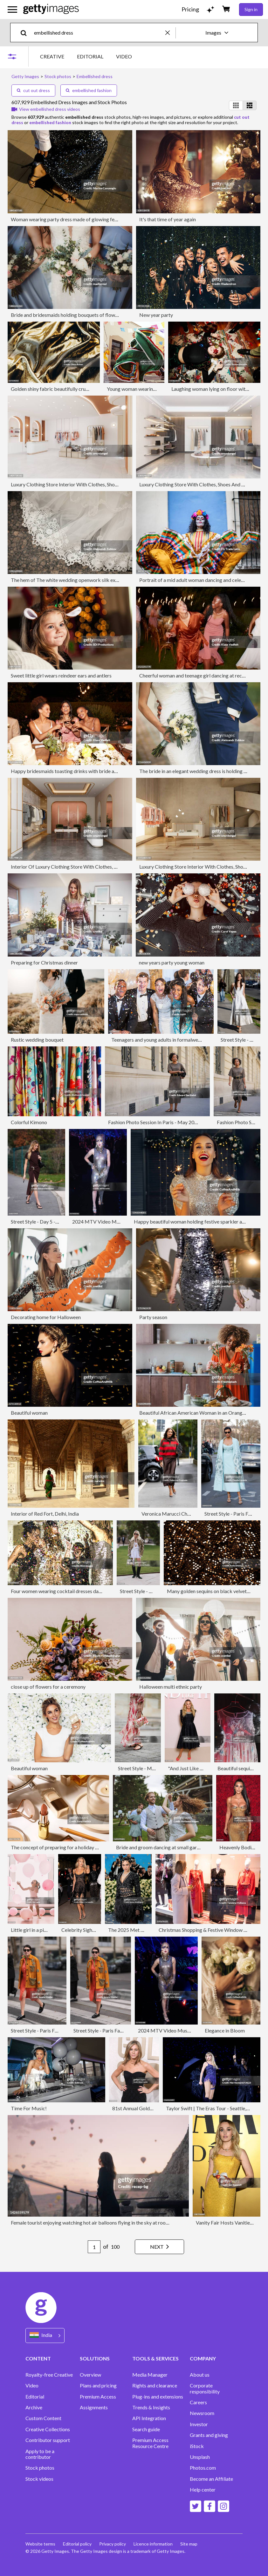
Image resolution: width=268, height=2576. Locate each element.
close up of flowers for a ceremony (48, 1687)
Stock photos (39, 2468)
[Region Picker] (45, 2335)
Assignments (94, 2407)
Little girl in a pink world (37, 1930)
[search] (26, 32)
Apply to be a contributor (39, 2454)
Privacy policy (112, 2543)
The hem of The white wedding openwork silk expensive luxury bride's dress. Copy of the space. (114, 580)
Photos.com (203, 2468)
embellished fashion (89, 90)
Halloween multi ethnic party (170, 1687)
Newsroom (202, 2413)
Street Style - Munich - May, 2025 (154, 1768)
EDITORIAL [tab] (90, 56)
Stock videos (39, 2479)
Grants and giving (209, 2435)
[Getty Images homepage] (51, 9)
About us (200, 2375)
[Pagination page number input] (94, 2246)
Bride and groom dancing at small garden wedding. (170, 1847)
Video (31, 2385)
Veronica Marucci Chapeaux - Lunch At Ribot (190, 1514)
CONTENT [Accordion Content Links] (38, 2358)
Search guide (146, 2429)
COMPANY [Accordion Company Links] (203, 2358)
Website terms (40, 2543)
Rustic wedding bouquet (37, 1040)
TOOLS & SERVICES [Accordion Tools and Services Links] (155, 2358)
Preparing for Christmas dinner (44, 962)
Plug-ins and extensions (157, 2396)
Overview (90, 2375)
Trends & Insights (151, 2407)
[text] (98, 32)
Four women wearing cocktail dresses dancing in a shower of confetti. (86, 1591)
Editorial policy (77, 2543)
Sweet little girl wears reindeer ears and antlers (61, 675)
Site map (188, 2543)
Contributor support (47, 2440)
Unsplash (200, 2457)
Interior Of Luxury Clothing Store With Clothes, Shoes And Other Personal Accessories (104, 867)
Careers (198, 2402)
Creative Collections (47, 2429)
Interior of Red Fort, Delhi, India (45, 1514)
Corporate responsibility (205, 2388)
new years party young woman (171, 962)
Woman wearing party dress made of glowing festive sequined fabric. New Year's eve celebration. (116, 219)
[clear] (170, 32)
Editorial (34, 2396)
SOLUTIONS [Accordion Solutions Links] (95, 2358)
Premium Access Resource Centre (150, 2443)
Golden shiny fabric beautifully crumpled (55, 389)
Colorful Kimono (29, 1122)
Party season (153, 1317)
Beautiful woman (29, 1413)
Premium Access (98, 2396)
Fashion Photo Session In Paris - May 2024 (154, 1122)
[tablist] (86, 56)
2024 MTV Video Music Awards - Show (115, 1221)
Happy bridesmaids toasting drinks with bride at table (69, 771)
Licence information (153, 2543)
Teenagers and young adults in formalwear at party (166, 1040)
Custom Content (43, 2418)
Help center (203, 2490)
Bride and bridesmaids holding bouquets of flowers (66, 315)
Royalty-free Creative (49, 2375)
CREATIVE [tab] (52, 56)
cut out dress (33, 90)
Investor (199, 2424)
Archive (33, 2407)
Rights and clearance (154, 2385)
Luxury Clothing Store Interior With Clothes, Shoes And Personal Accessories (94, 484)
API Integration (149, 2418)
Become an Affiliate (211, 2479)
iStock (197, 2446)
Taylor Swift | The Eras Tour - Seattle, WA (210, 2108)
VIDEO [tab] (124, 56)
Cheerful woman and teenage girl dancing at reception (197, 675)
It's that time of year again (167, 219)
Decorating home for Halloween (46, 1317)
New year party (156, 315)
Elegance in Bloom (225, 2030)
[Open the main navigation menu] (12, 9)
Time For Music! (29, 2108)
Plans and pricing (98, 2385)
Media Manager (150, 2375)
